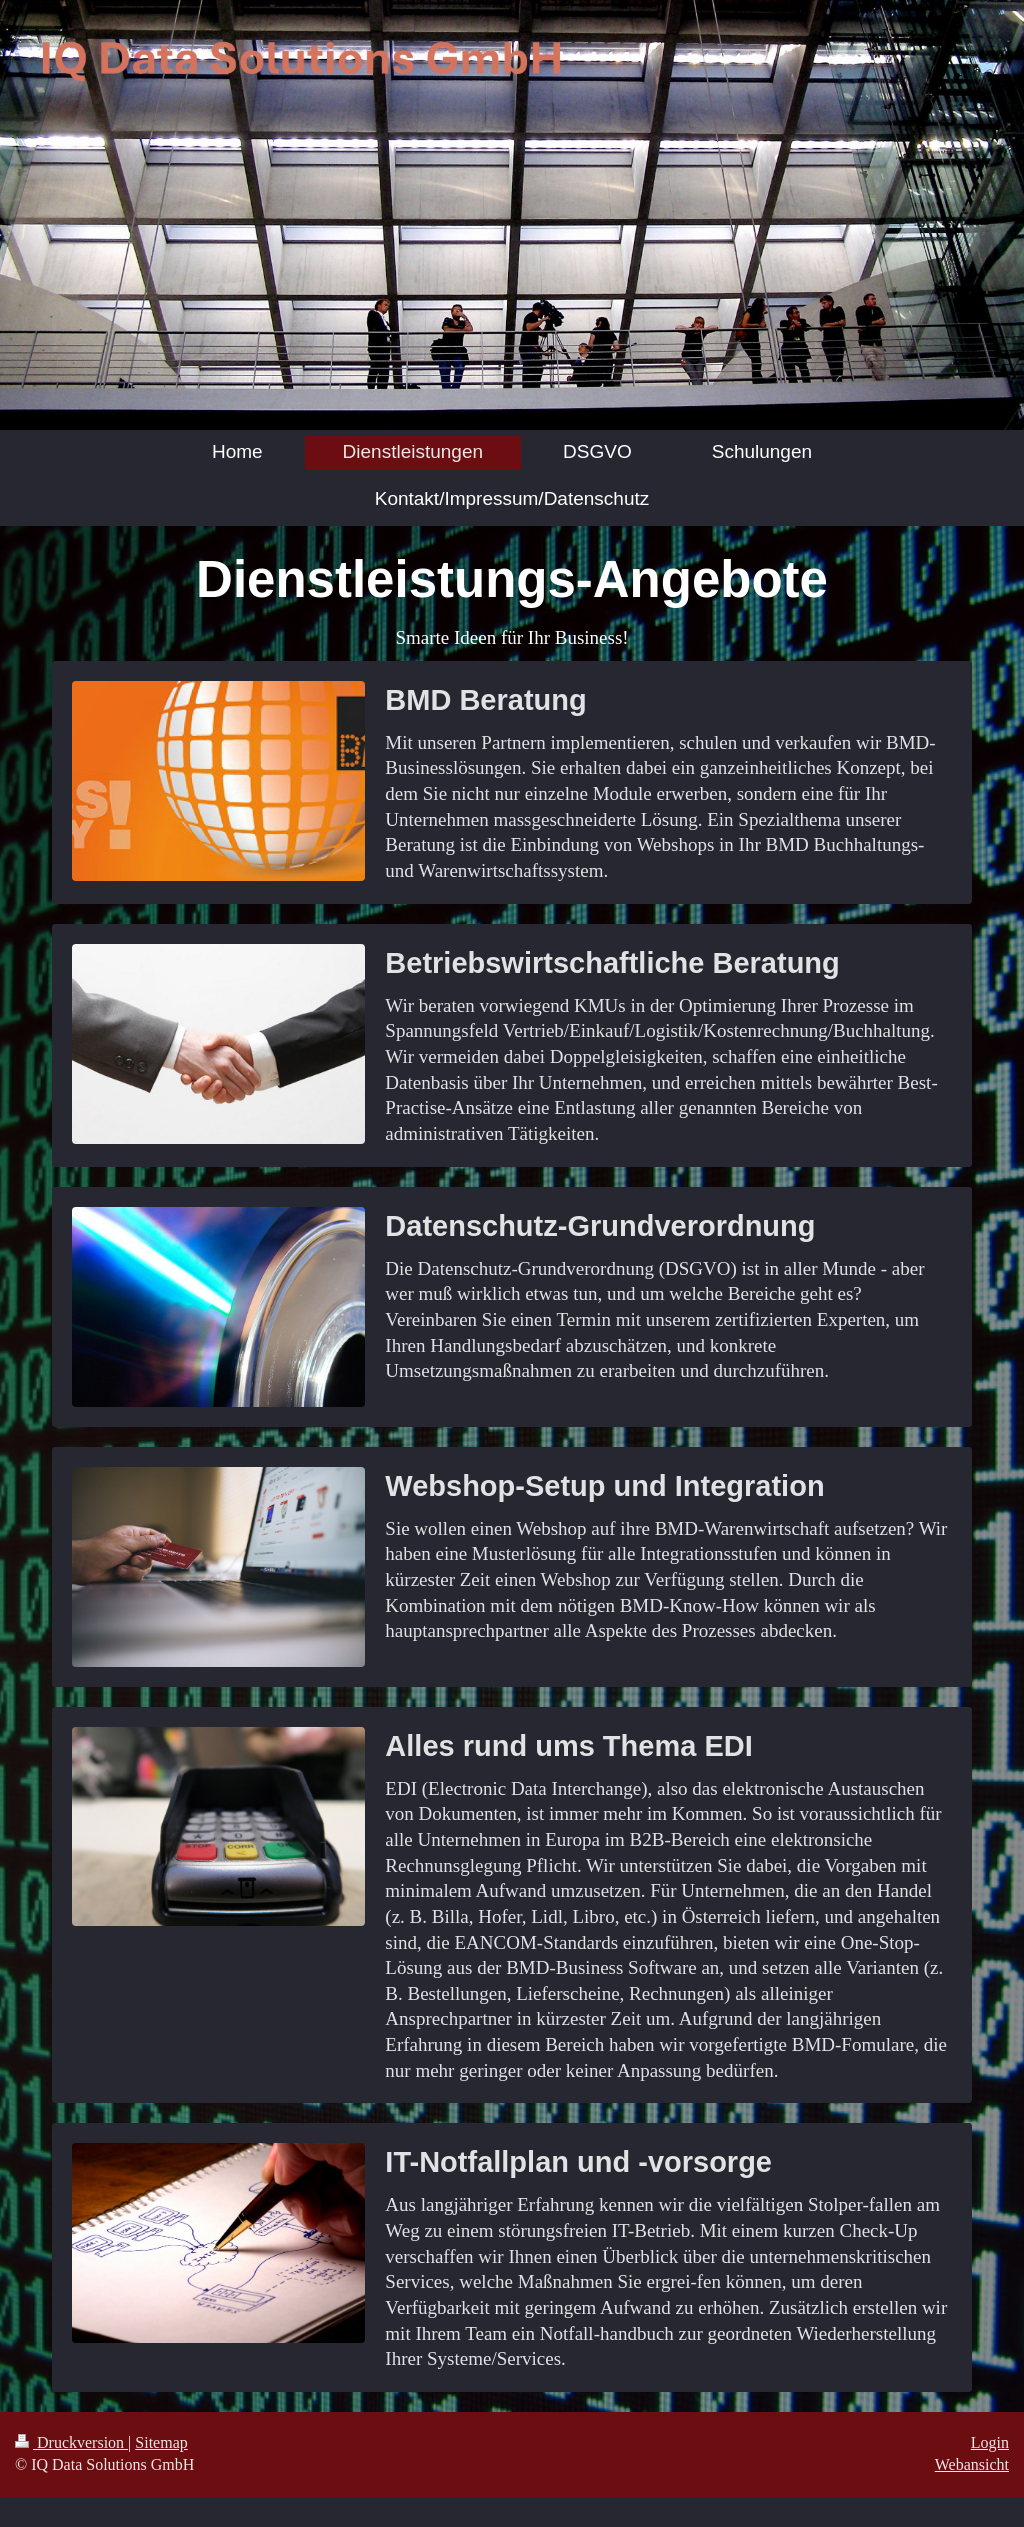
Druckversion (71, 2442)
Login (990, 2442)
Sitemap (161, 2442)
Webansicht (972, 2464)
